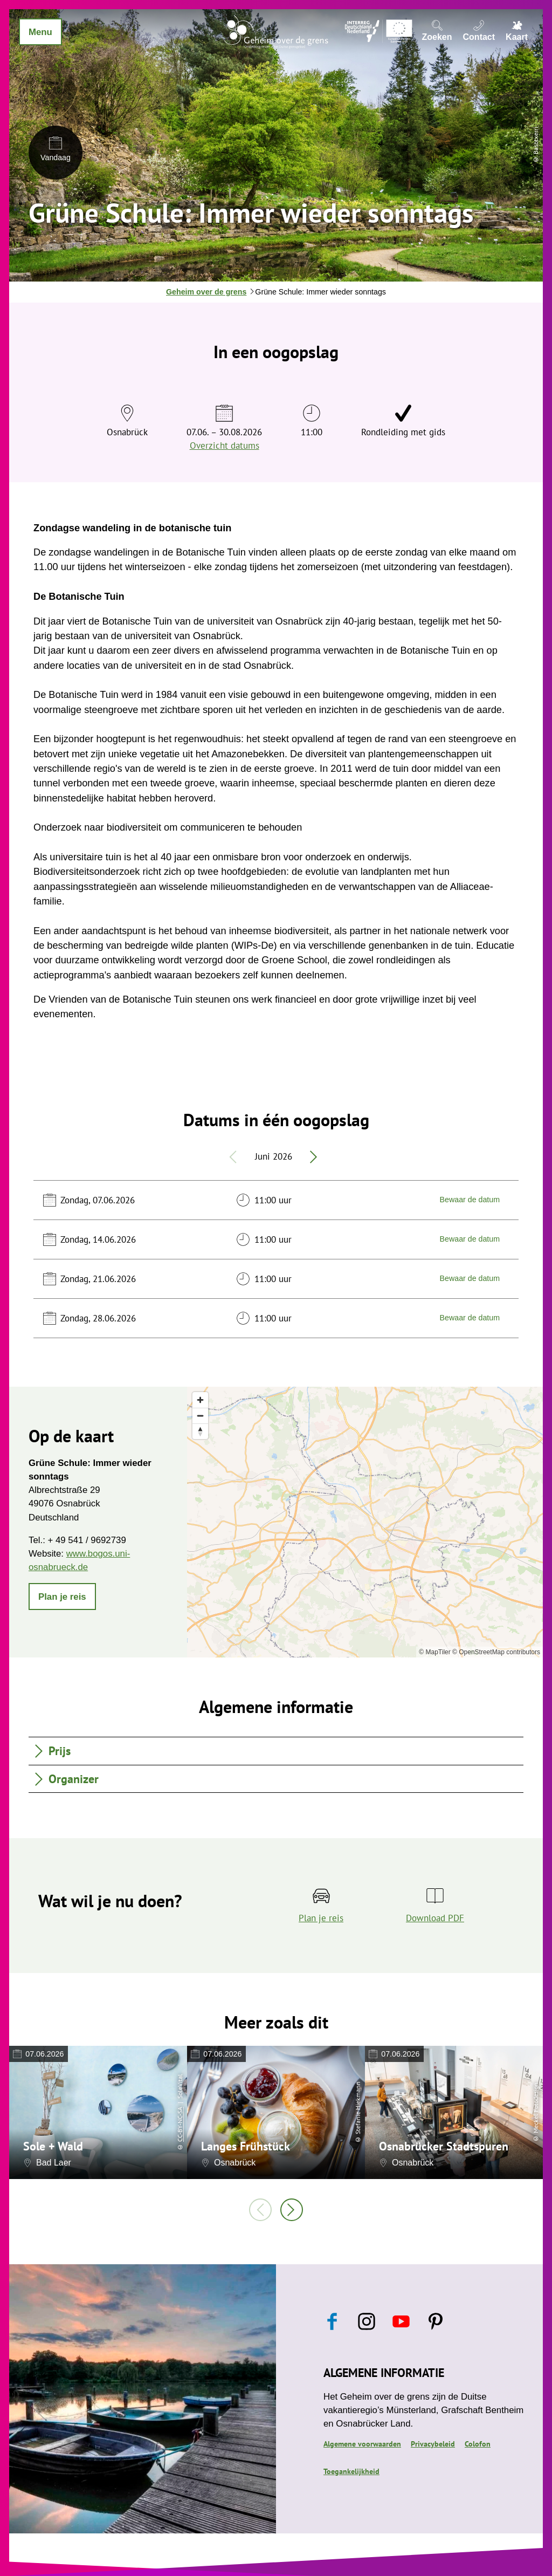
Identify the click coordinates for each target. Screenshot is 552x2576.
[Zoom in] (200, 1400)
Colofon (478, 2444)
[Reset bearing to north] (200, 1431)
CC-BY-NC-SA (180, 2123)
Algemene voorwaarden (362, 2444)
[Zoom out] (200, 1415)
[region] (365, 1522)
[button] (62, 1596)
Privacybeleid (433, 2444)
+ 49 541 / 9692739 (86, 1540)
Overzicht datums (224, 445)
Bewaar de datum (470, 1199)
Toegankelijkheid (351, 2471)
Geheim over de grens (206, 291)
